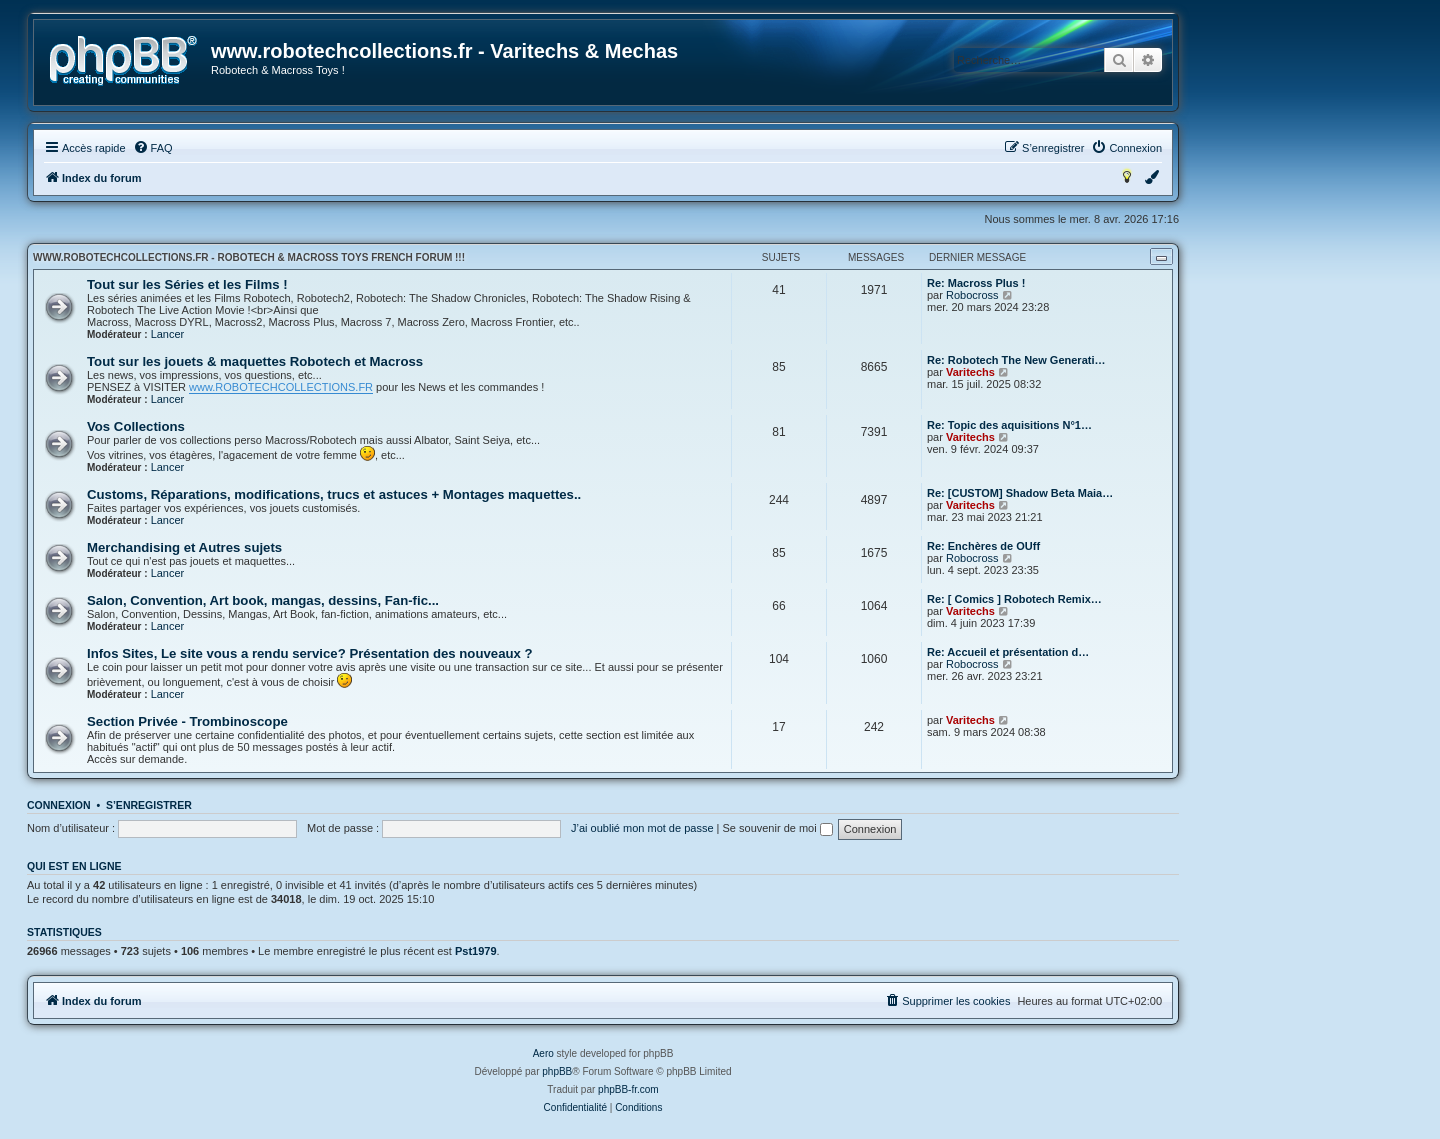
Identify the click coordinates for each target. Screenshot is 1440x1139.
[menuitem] (153, 148)
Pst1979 (476, 951)
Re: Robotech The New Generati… (1016, 360)
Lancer (168, 334)
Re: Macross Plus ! (976, 283)
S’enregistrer (149, 805)
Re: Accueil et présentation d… (1008, 652)
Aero (543, 1053)
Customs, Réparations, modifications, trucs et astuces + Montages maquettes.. (334, 494)
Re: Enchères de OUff (983, 546)
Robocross (972, 295)
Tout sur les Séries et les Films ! (187, 284)
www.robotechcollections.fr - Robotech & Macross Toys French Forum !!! (249, 257)
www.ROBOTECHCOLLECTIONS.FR (281, 387)
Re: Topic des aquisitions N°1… (1009, 425)
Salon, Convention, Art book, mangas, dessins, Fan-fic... (263, 600)
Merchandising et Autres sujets (184, 547)
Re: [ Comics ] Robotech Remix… (1014, 599)
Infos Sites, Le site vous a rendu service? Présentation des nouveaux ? (310, 653)
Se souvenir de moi (778, 828)
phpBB (557, 1071)
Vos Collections (136, 426)
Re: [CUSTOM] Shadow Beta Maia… (1020, 493)
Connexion (59, 805)
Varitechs (970, 372)
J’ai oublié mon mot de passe (642, 828)
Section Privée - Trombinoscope (187, 721)
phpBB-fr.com (628, 1089)
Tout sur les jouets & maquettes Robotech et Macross (255, 361)
